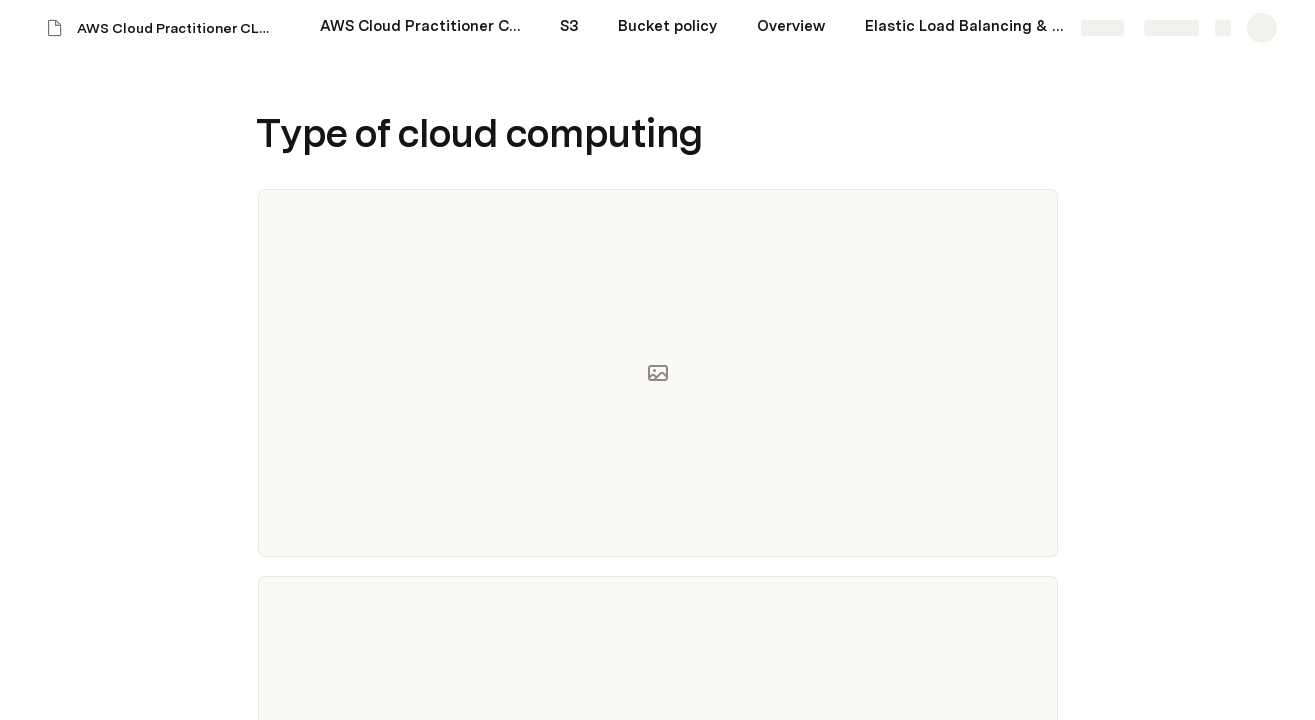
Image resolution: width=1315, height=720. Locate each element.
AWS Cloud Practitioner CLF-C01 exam (178, 28)
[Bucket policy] (667, 28)
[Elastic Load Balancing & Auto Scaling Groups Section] (965, 28)
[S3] (569, 28)
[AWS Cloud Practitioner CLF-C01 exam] (420, 28)
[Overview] (791, 28)
